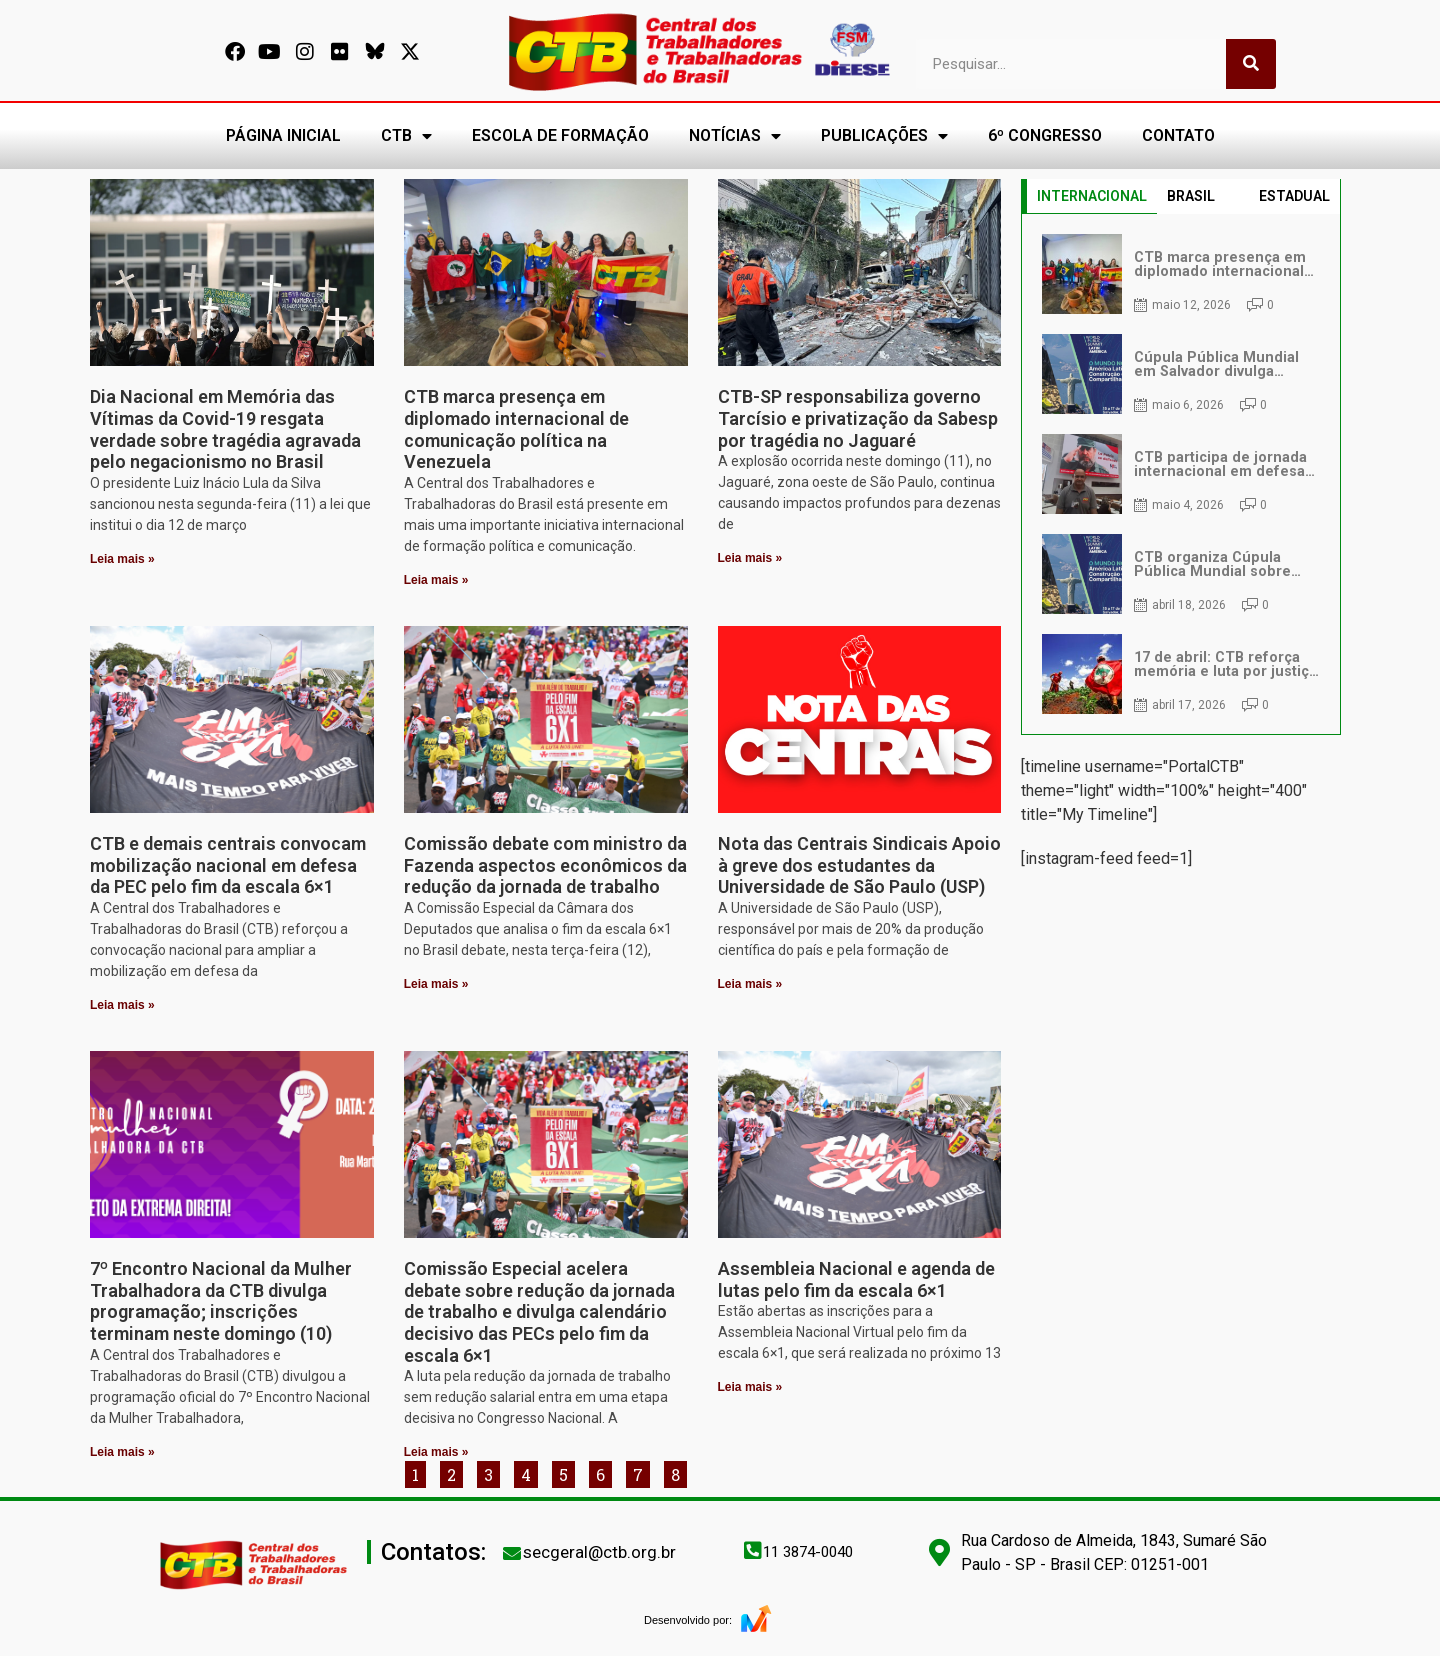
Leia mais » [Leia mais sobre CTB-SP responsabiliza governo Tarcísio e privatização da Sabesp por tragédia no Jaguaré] (750, 558)
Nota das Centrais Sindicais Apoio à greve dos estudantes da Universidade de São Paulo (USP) (859, 865)
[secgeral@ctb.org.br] (512, 1553)
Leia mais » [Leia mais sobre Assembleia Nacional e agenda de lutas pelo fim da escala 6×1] (750, 1387)
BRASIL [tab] (1191, 196)
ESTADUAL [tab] (1294, 196)
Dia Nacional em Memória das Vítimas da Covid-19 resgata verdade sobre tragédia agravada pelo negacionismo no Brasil (225, 429)
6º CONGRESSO (1045, 135)
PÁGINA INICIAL (283, 135)
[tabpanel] (1181, 474)
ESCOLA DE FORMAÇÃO (560, 135)
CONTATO (1178, 135)
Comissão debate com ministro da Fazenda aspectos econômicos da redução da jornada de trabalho (545, 865)
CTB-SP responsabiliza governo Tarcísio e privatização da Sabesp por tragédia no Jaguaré (858, 418)
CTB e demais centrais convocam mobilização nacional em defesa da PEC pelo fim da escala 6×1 (228, 865)
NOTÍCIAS (735, 136)
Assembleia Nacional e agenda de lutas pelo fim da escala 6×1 (856, 1279)
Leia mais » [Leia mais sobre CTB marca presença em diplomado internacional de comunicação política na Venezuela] (436, 580)
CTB (406, 136)
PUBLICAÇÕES (884, 136)
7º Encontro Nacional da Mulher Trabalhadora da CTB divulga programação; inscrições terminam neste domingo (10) (221, 1301)
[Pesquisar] (1251, 64)
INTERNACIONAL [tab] (1092, 196)
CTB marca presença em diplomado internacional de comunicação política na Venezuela (516, 429)
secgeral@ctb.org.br (599, 1552)
